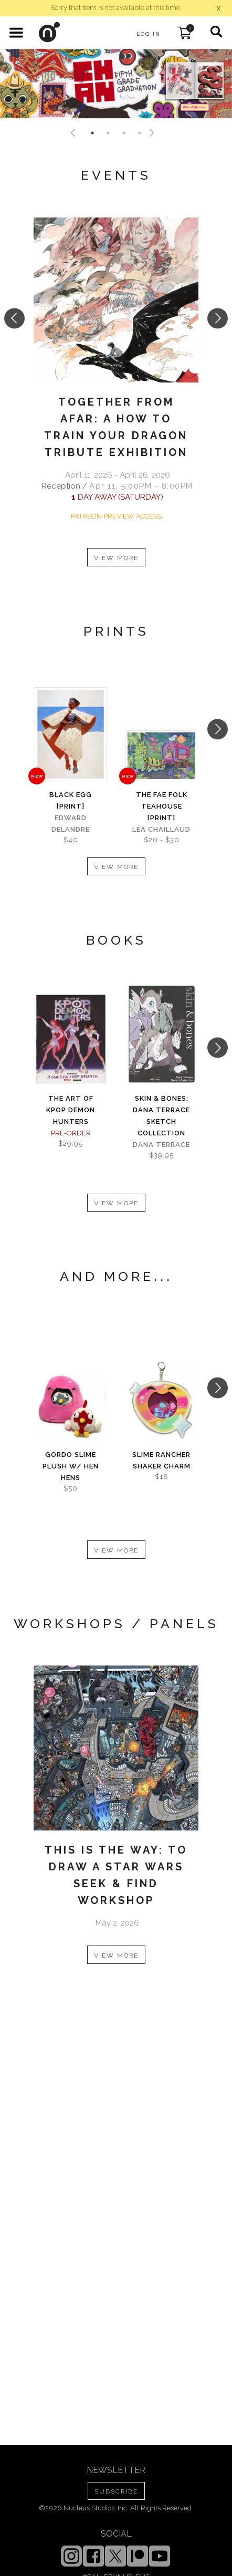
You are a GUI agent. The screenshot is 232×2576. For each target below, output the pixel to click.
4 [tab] (139, 133)
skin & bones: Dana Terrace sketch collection (161, 1115)
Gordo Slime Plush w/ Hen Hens (71, 1466)
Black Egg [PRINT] (70, 800)
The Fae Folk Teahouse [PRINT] (161, 806)
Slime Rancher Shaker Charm (161, 1460)
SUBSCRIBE (116, 2491)
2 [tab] (108, 133)
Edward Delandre (70, 823)
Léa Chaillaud (161, 829)
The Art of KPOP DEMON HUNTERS (70, 1109)
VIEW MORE (116, 558)
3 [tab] (124, 133)
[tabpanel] (116, 84)
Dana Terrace (161, 1145)
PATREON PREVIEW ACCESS (116, 516)
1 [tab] (92, 133)
